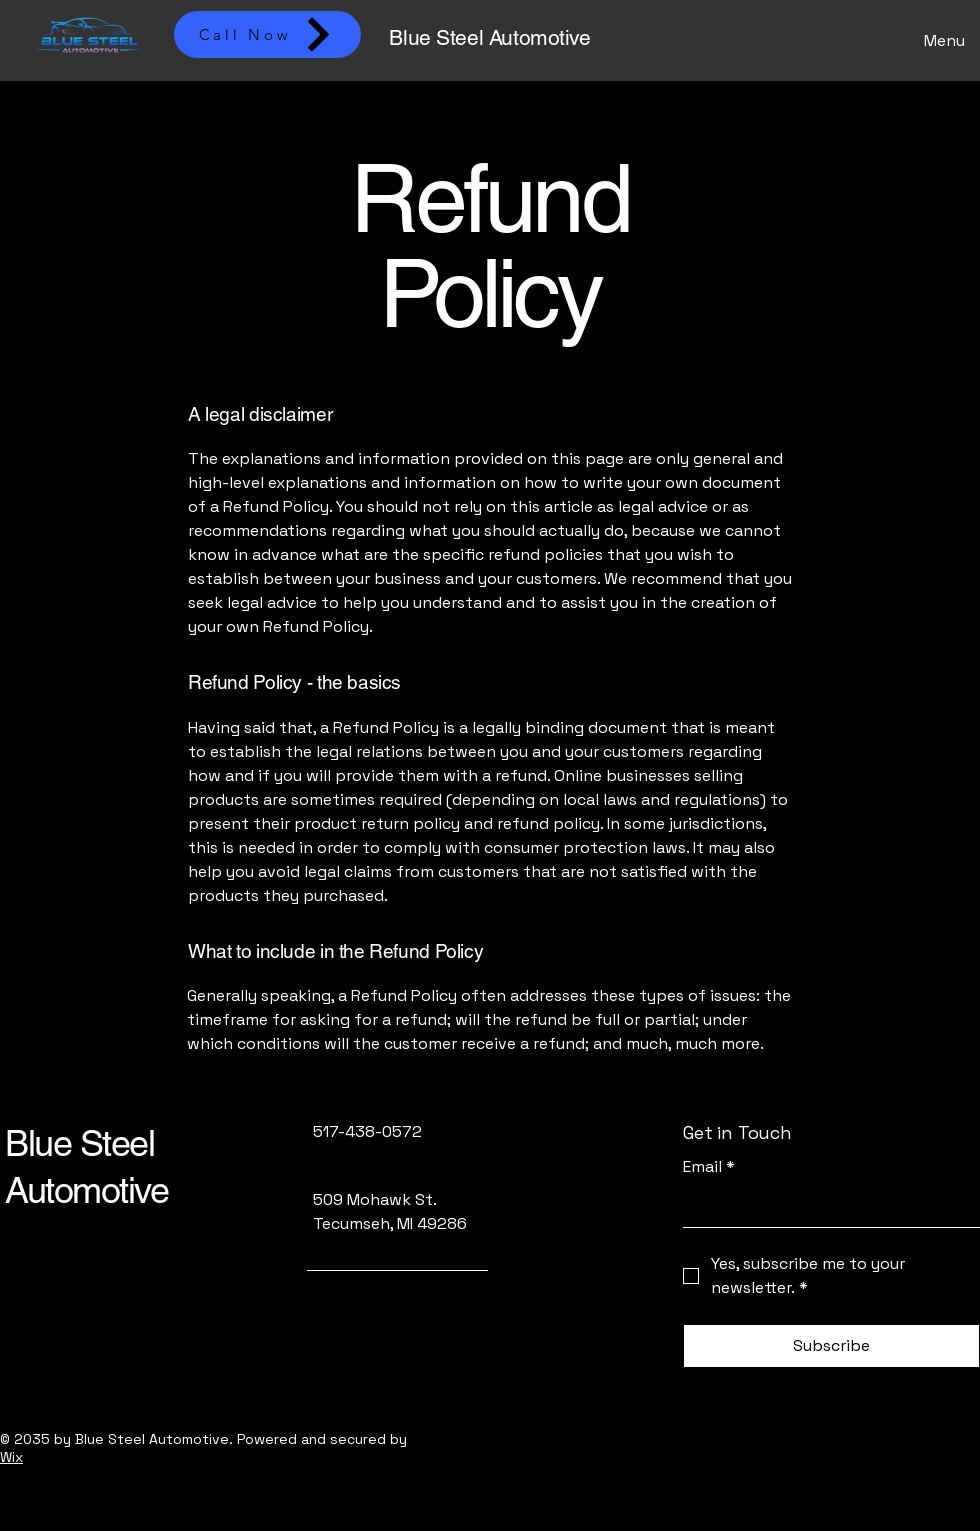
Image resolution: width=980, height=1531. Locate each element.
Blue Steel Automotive (489, 37)
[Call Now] (267, 34)
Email (709, 1167)
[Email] (825, 1207)
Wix (11, 1457)
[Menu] (940, 40)
